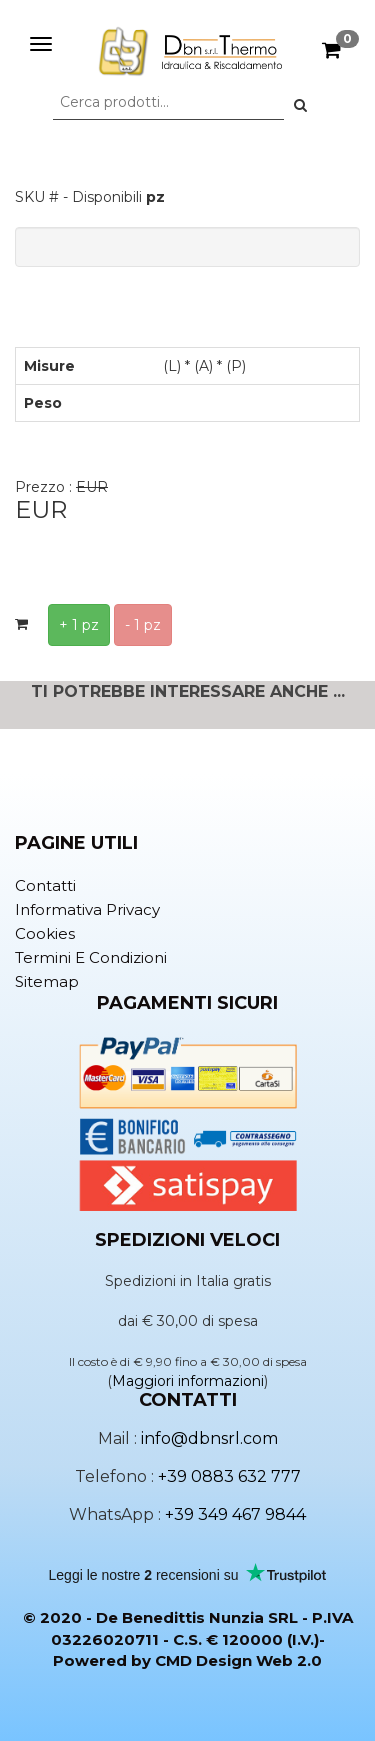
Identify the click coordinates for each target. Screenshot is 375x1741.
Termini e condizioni (91, 957)
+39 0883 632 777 (229, 1476)
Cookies (45, 933)
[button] (300, 105)
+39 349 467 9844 (235, 1514)
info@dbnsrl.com (209, 1438)
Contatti (45, 885)
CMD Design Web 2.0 (238, 1660)
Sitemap (47, 981)
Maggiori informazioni (188, 1381)
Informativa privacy (87, 909)
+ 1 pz (79, 625)
